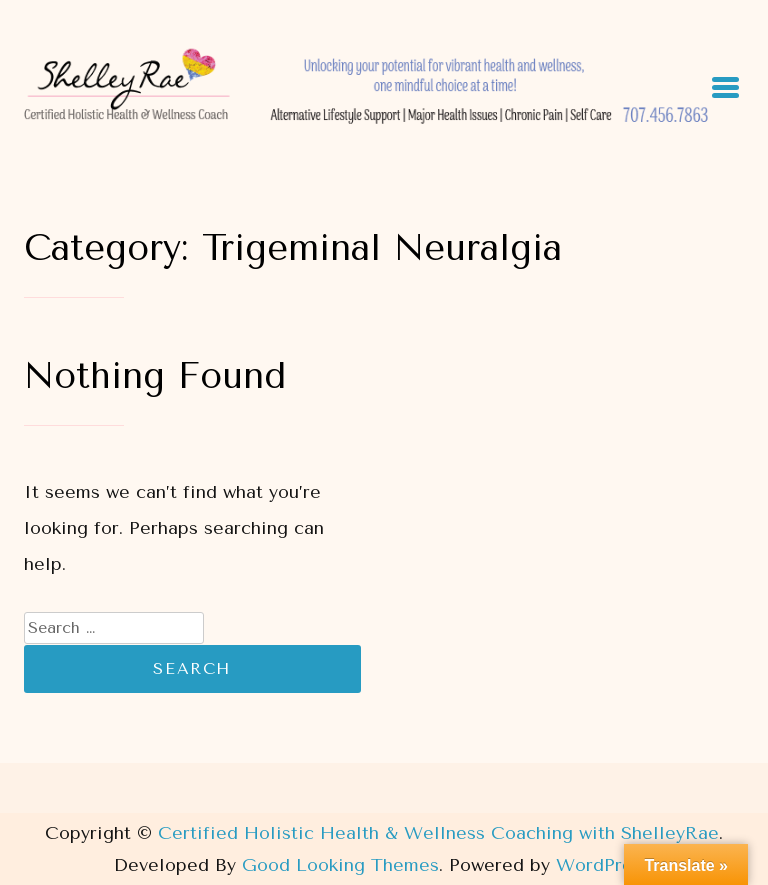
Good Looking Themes (340, 865)
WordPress (603, 865)
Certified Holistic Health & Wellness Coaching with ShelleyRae (438, 833)
